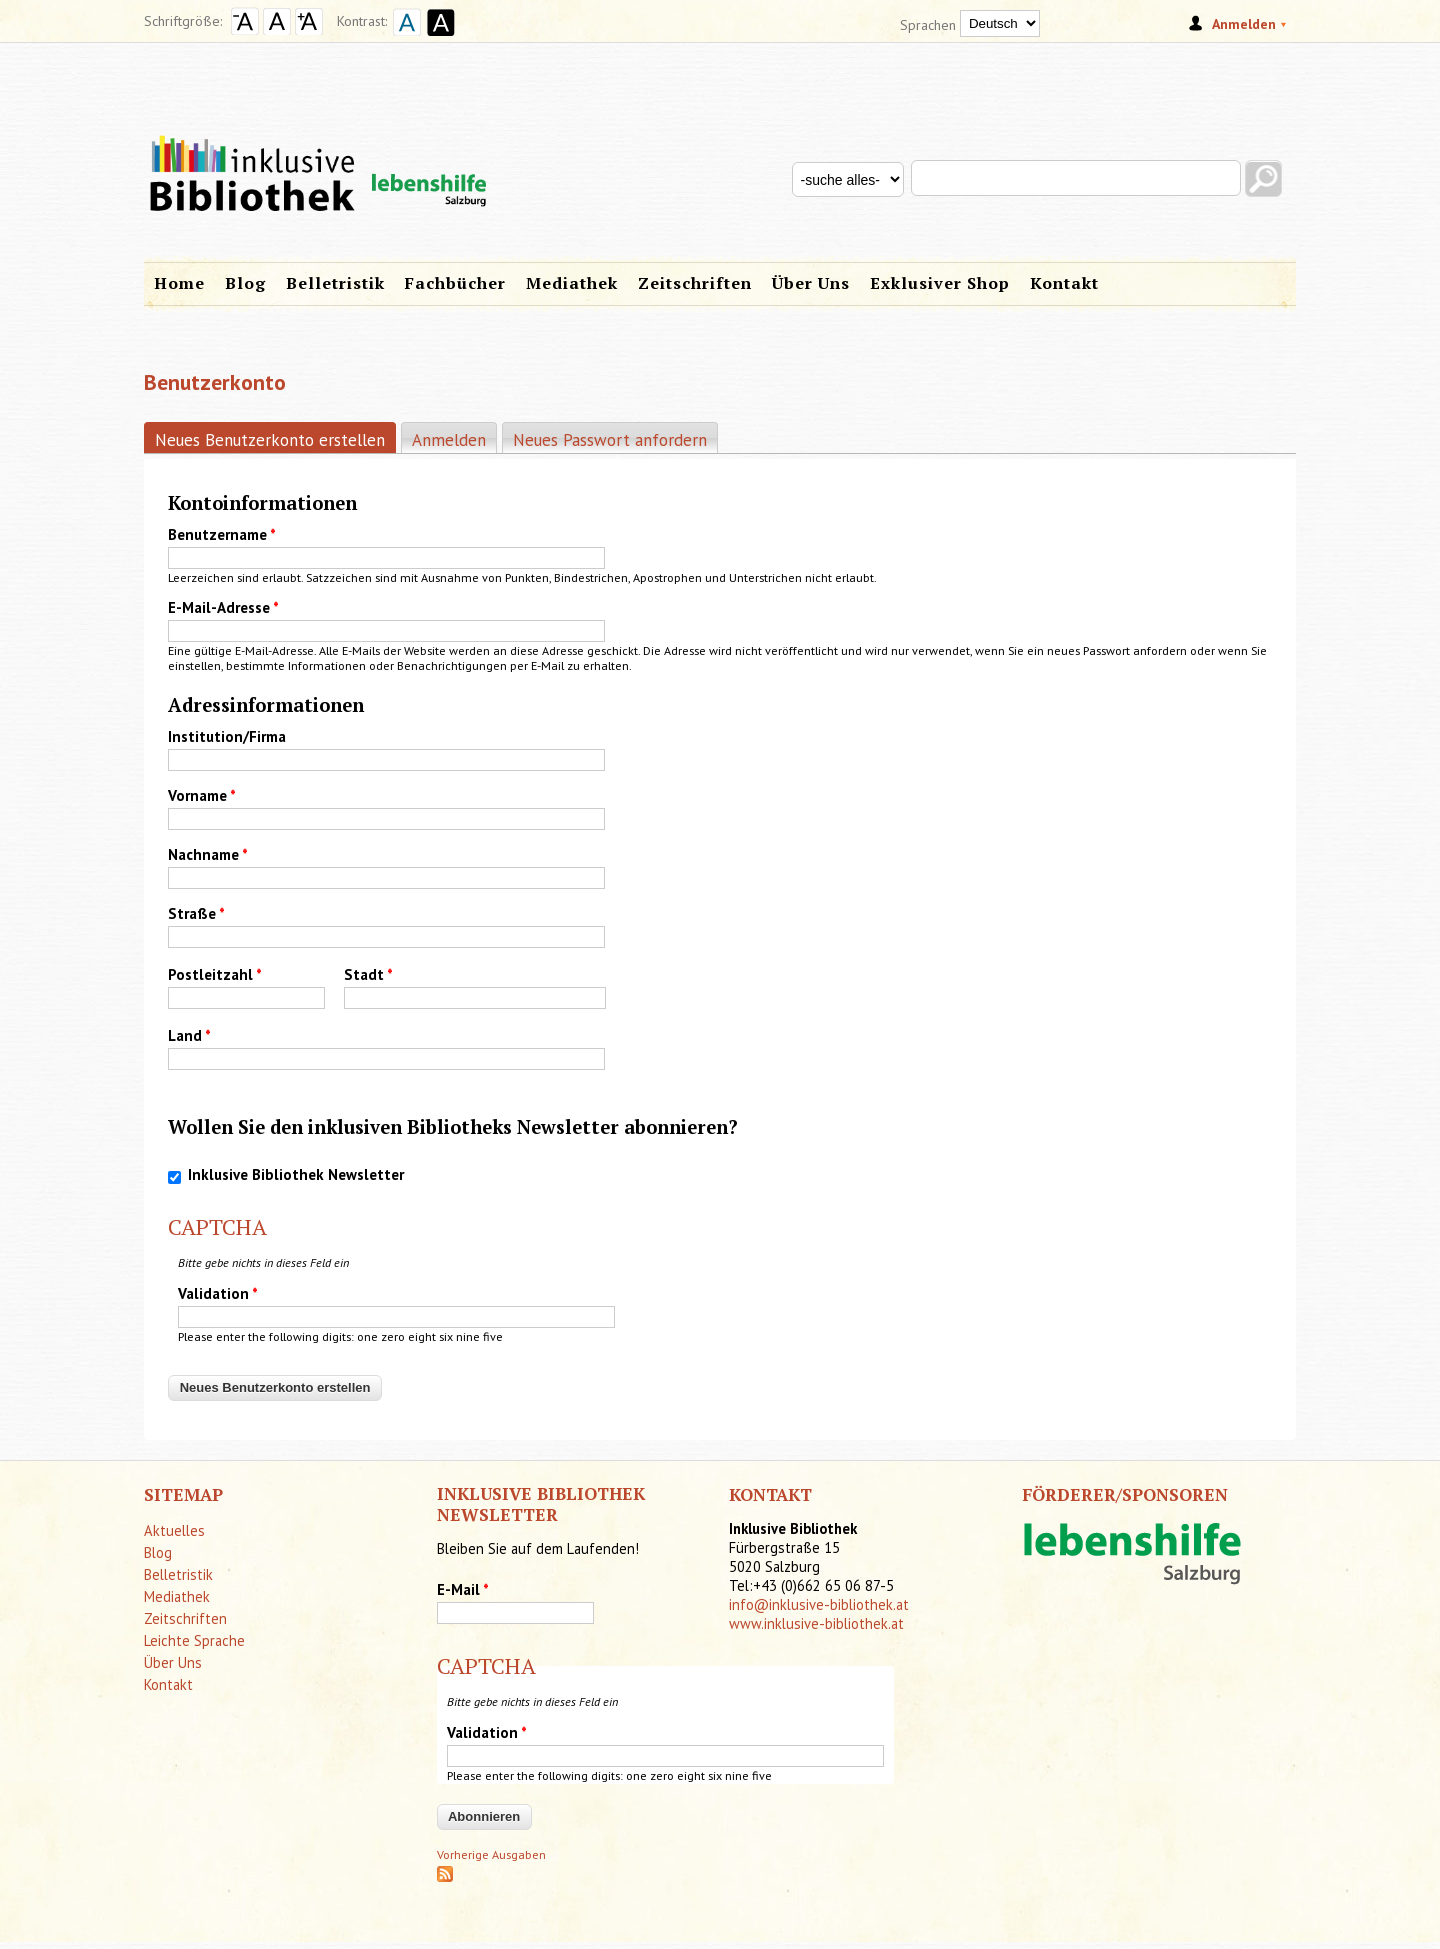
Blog (245, 283)
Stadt (368, 974)
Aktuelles (174, 1530)
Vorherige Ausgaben (491, 1854)
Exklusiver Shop (940, 283)
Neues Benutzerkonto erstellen (275, 439)
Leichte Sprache (194, 1640)
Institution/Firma (227, 736)
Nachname (208, 854)
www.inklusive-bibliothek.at (816, 1623)
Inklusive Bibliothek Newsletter (296, 1174)
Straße (196, 913)
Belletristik (335, 283)
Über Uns (811, 283)
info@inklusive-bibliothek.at (819, 1604)
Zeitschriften (695, 283)
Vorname (202, 795)
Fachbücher (455, 283)
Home (179, 283)
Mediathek (572, 283)
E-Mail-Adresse (223, 607)
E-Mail (463, 1589)
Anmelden (449, 440)
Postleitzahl (215, 974)
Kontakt (1064, 283)
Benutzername (222, 534)
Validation (218, 1293)
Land (189, 1035)
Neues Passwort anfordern (610, 440)
